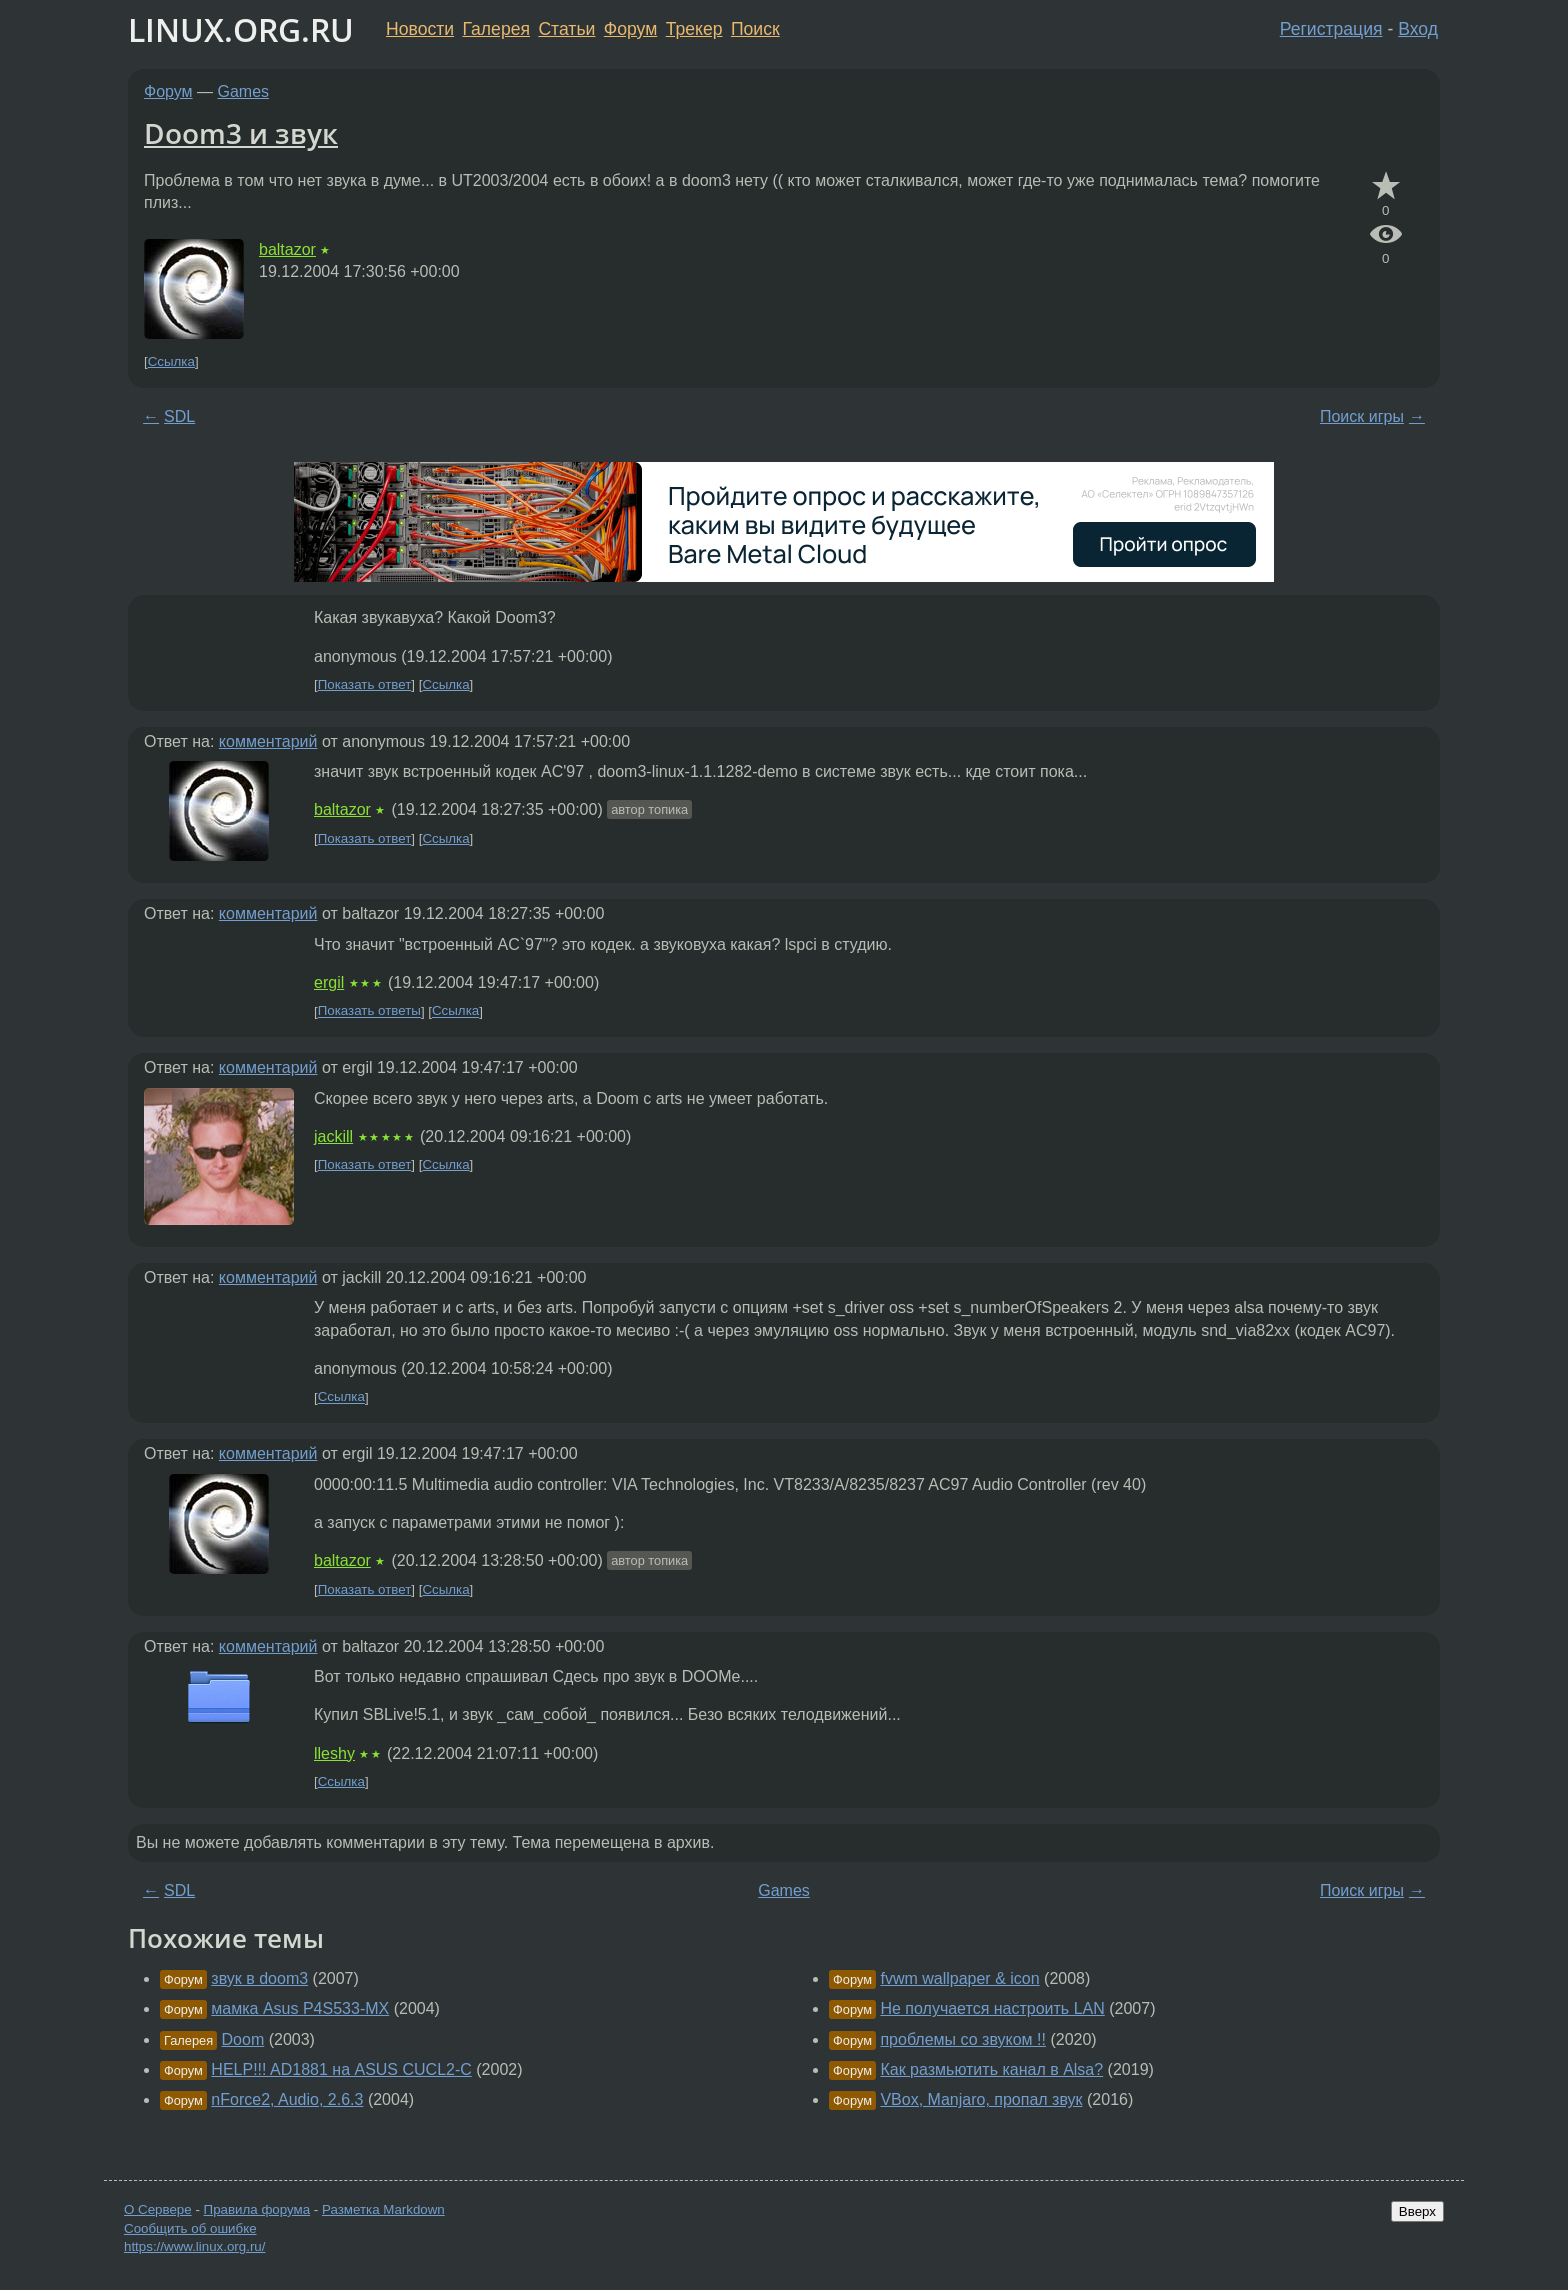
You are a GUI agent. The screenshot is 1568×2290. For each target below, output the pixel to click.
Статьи (566, 29)
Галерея (496, 29)
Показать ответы (369, 1011)
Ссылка (171, 361)
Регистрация (1331, 29)
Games (244, 91)
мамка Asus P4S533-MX (300, 2008)
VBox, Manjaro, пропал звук (981, 2099)
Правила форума (257, 2209)
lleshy (334, 1753)
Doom (243, 2039)
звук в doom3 (259, 1978)
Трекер (694, 29)
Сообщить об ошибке (190, 2228)
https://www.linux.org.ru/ (194, 2246)
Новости (420, 29)
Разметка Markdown (383, 2209)
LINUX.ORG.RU (241, 29)
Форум (630, 29)
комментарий (268, 741)
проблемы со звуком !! (963, 2039)
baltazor (287, 249)
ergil (329, 982)
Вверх (1417, 2211)
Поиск (755, 29)
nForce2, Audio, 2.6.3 (287, 2099)
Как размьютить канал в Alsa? (991, 2069)
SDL (179, 416)
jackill (333, 1136)
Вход (1418, 29)
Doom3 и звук (241, 133)
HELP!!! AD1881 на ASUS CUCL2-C (341, 2069)
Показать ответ (365, 684)
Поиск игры (1362, 416)
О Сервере (158, 2209)
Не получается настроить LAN (992, 2008)
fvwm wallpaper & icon (959, 1978)
